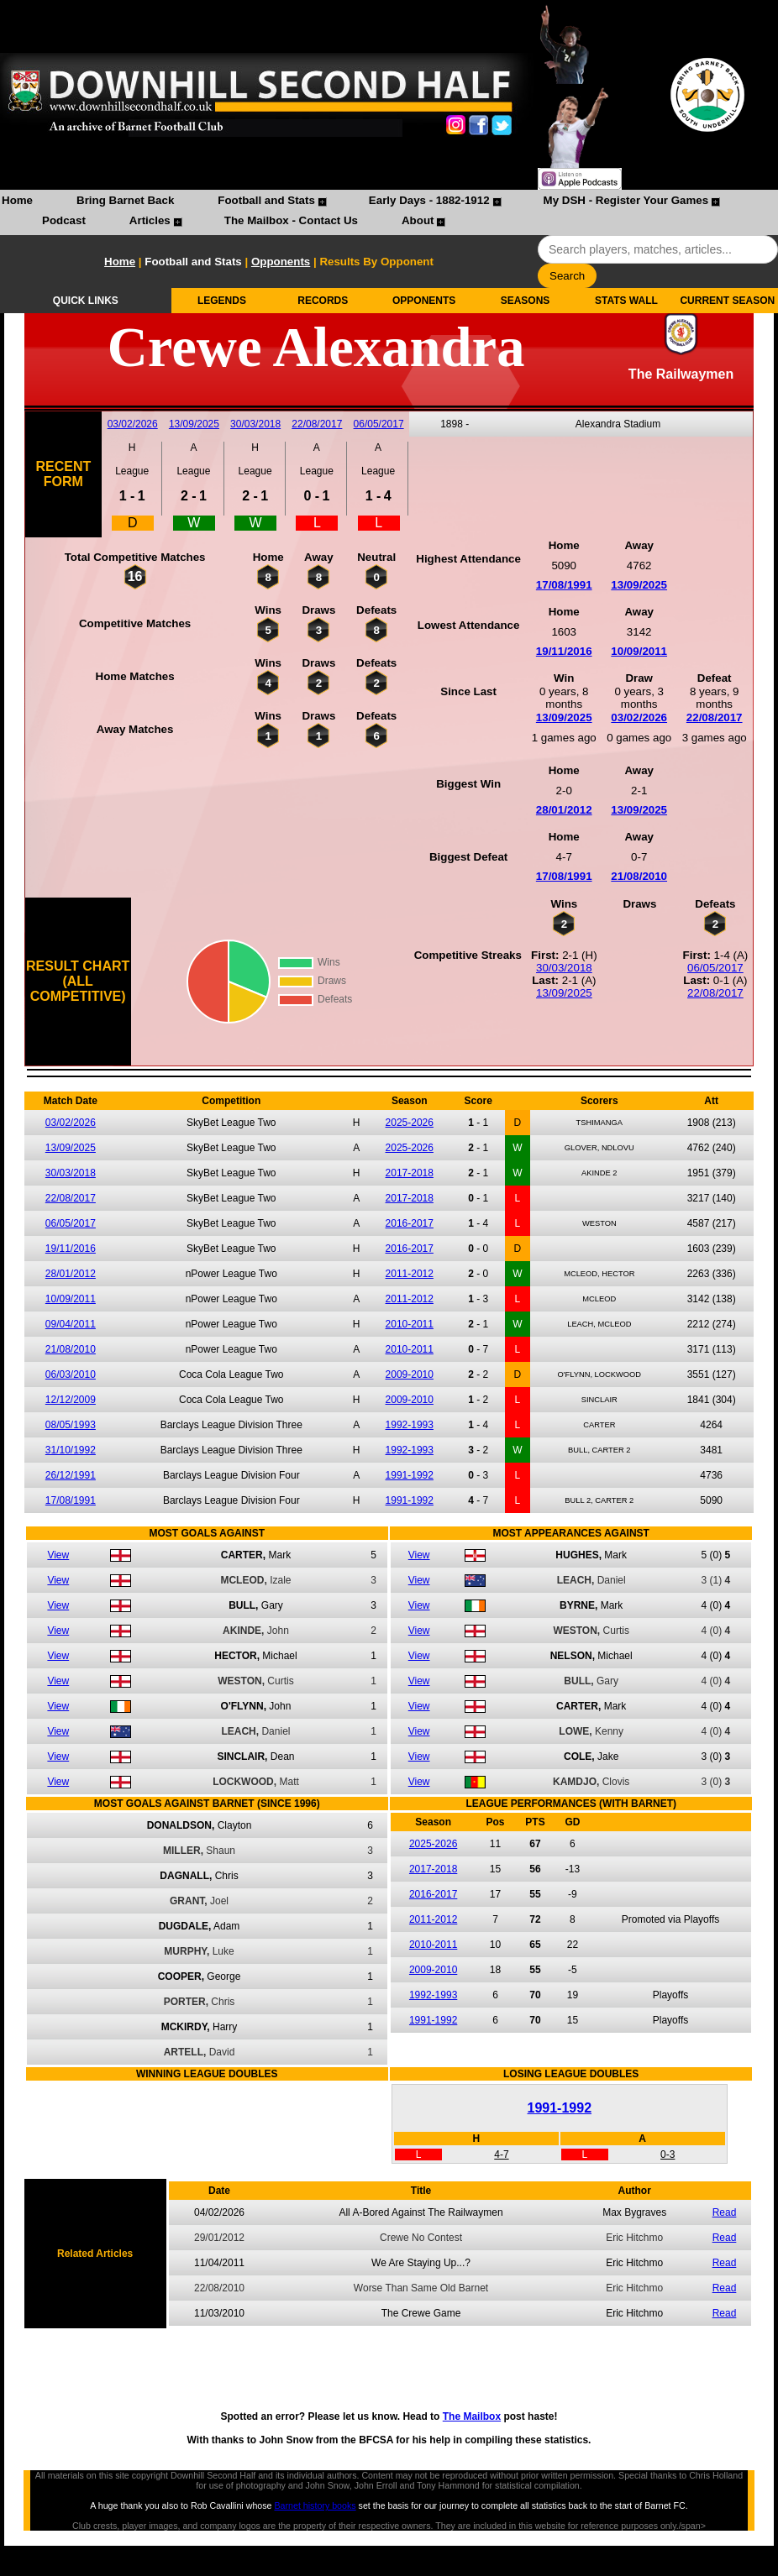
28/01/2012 (564, 810)
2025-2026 (410, 1122)
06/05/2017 (379, 424)
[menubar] (389, 212)
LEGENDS (221, 300)
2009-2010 (410, 1374)
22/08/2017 (317, 424)
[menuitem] (17, 202)
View (58, 1555)
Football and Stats (266, 200)
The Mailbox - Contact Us (291, 220)
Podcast (64, 220)
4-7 (501, 2154)
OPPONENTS (423, 300)
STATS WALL (626, 300)
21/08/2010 (639, 876)
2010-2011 (410, 1324)
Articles (150, 220)
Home (17, 200)
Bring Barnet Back (125, 200)
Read (724, 2212)
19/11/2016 (564, 651)
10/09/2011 (639, 651)
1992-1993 (410, 1425)
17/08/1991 (564, 585)
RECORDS (322, 300)
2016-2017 (410, 1223)
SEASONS (525, 300)
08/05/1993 (70, 1425)
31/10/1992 (70, 1450)
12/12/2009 (70, 1400)
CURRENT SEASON (727, 300)
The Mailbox (472, 2416)
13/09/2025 (194, 424)
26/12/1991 (70, 1475)
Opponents (280, 261)
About (418, 220)
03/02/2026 (133, 424)
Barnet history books (314, 2505)
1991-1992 (410, 1475)
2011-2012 (410, 1274)
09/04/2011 (70, 1324)
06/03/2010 (70, 1374)
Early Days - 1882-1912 (429, 200)
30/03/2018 (255, 424)
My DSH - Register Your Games (626, 200)
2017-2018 (410, 1173)
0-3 (667, 2154)
